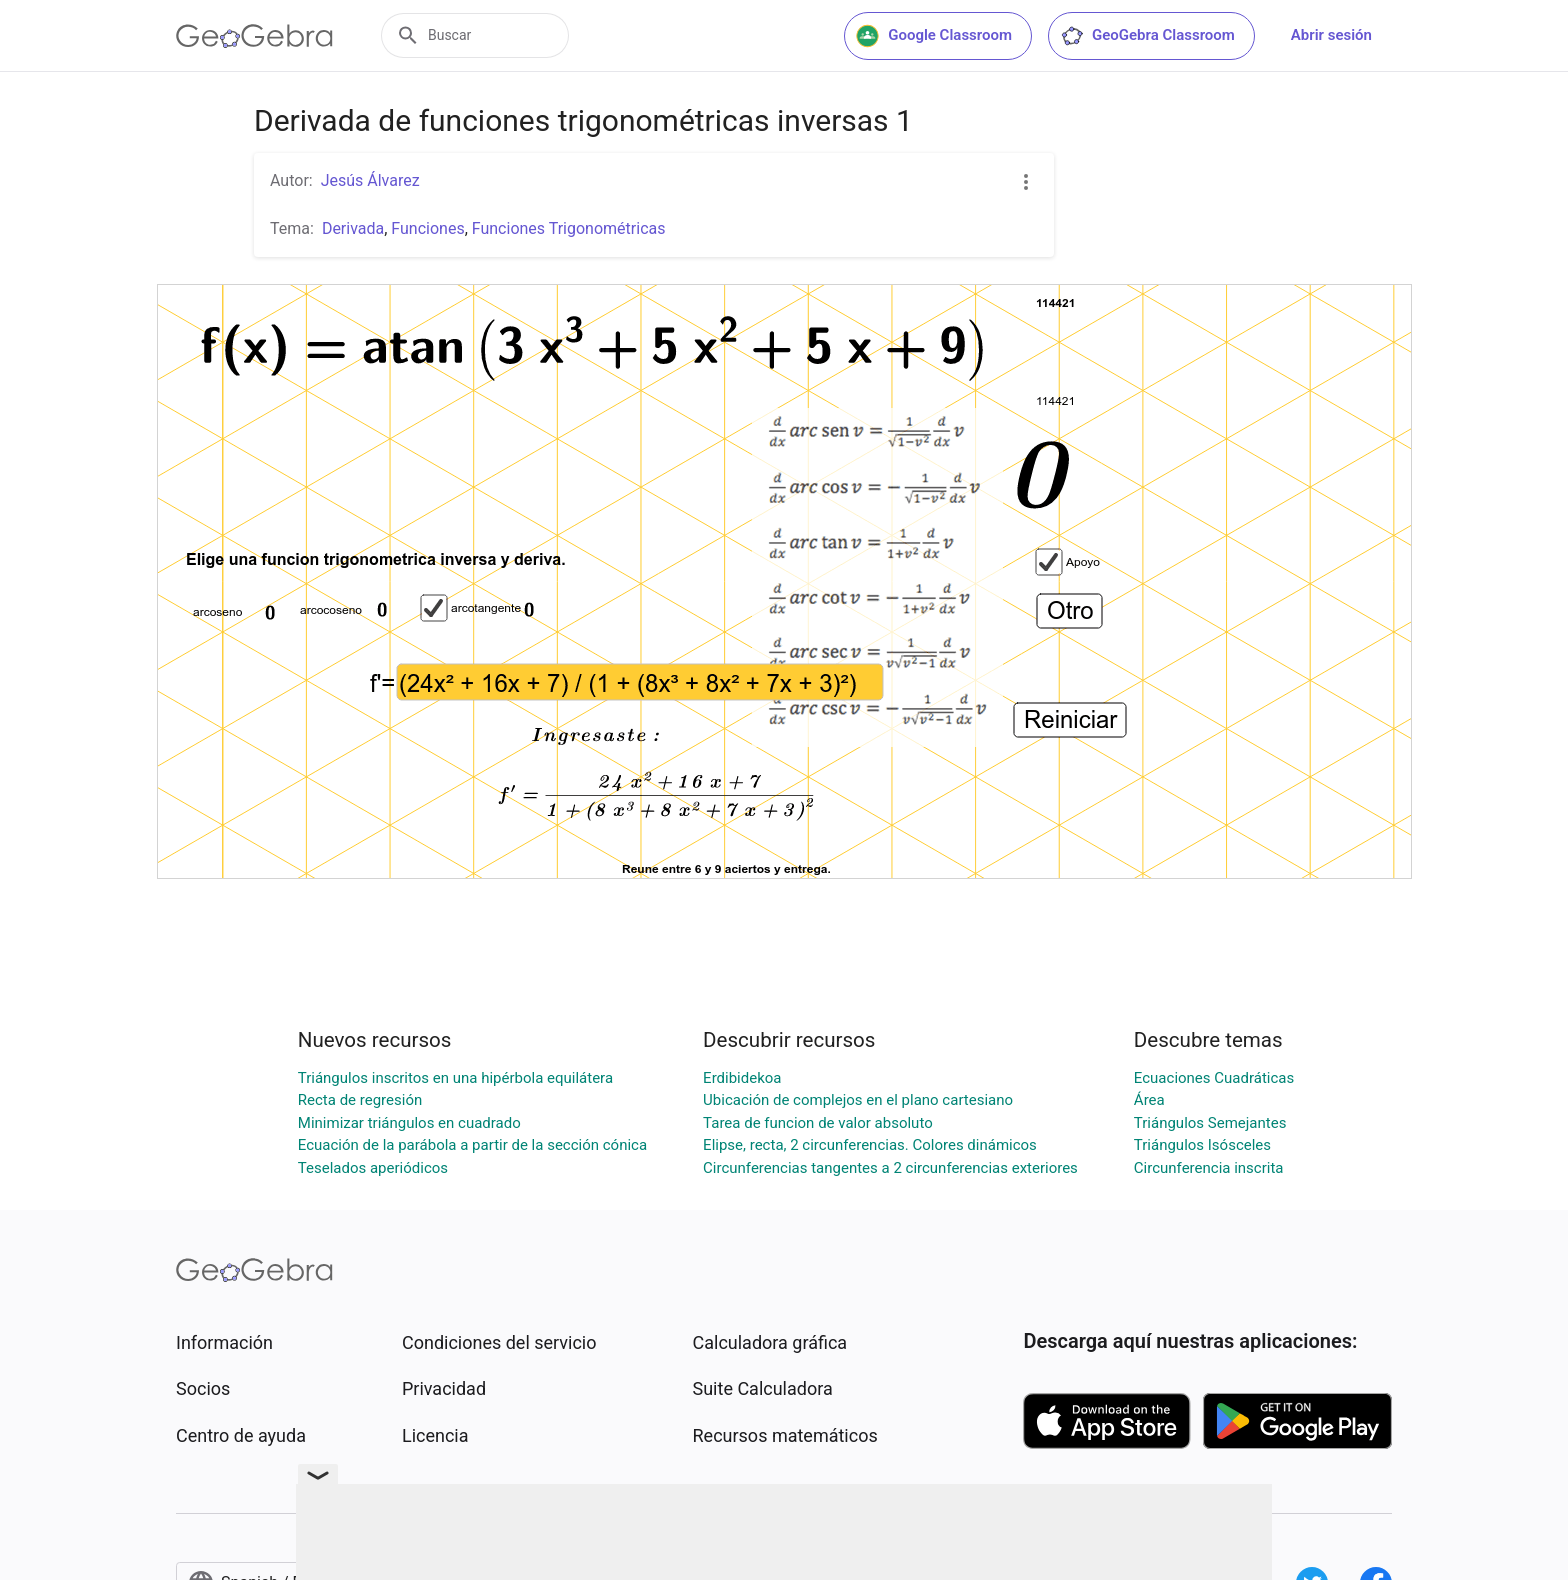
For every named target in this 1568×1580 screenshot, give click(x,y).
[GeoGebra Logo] (254, 36)
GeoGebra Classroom (1147, 36)
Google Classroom (934, 36)
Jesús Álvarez (370, 180)
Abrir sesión (1331, 35)
